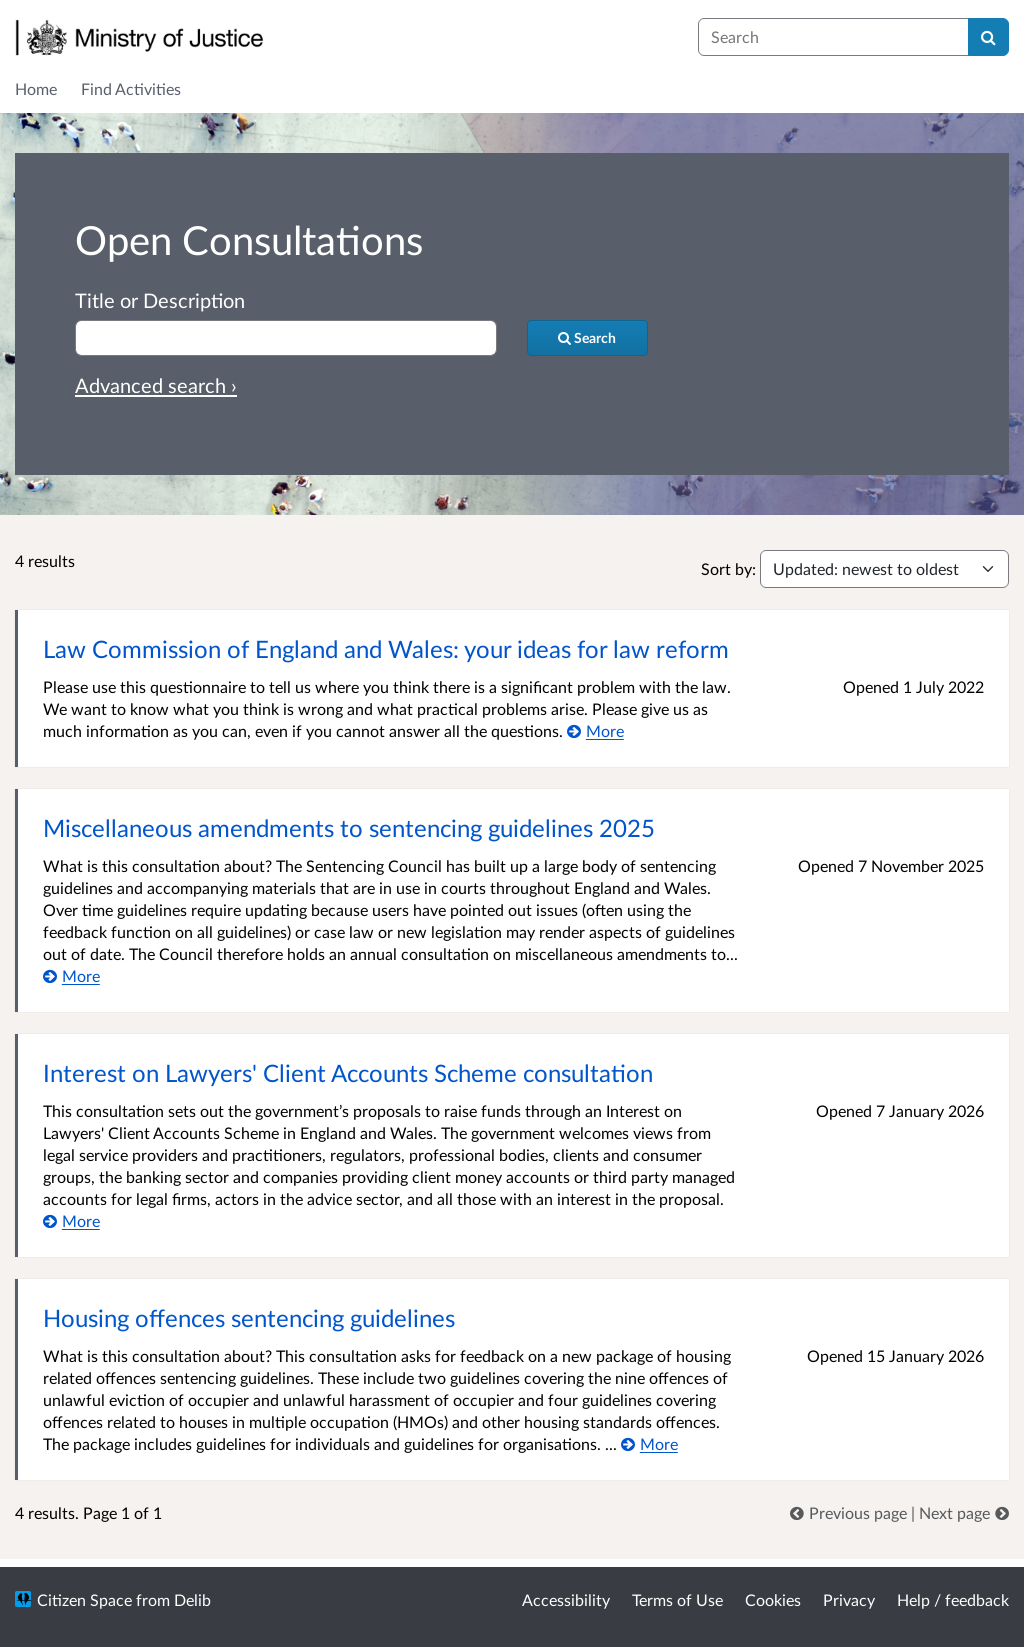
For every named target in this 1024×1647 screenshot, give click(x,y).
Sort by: (728, 568)
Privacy (849, 1599)
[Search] (988, 37)
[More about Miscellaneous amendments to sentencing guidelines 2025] (71, 975)
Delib (192, 1599)
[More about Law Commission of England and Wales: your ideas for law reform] (595, 730)
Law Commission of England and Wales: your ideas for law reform (386, 648)
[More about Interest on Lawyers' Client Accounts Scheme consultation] (71, 1220)
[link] (850, 1512)
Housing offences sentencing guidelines (249, 1317)
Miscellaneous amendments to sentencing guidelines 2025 (349, 827)
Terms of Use (677, 1599)
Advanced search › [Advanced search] (156, 385)
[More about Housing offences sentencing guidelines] (649, 1443)
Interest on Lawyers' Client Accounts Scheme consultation (348, 1072)
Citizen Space (84, 1599)
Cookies (773, 1599)
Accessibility (566, 1599)
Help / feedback (953, 1599)
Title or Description (160, 300)
